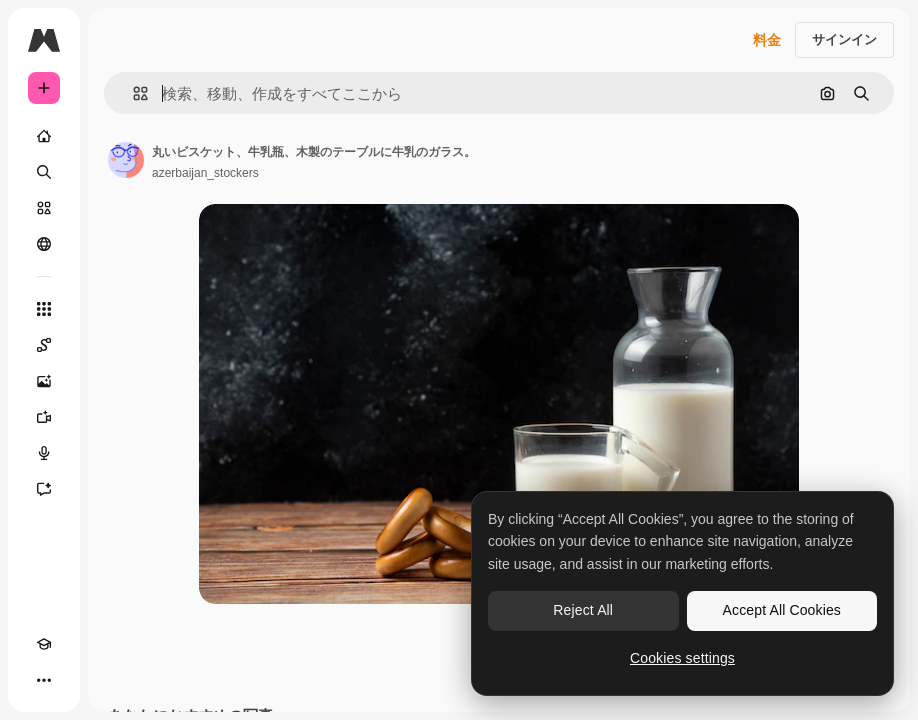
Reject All (583, 610)
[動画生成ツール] (44, 417)
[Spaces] (44, 345)
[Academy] (44, 644)
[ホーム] (44, 136)
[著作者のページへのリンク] (126, 160)
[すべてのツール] (44, 309)
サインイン (844, 39)
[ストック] (44, 208)
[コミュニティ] (44, 244)
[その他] (44, 680)
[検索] (44, 172)
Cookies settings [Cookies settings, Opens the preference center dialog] (682, 658)
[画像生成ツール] (44, 381)
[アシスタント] (44, 489)
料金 (767, 40)
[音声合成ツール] (44, 453)
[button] (132, 93)
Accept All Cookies (782, 610)
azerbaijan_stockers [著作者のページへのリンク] (205, 173)
